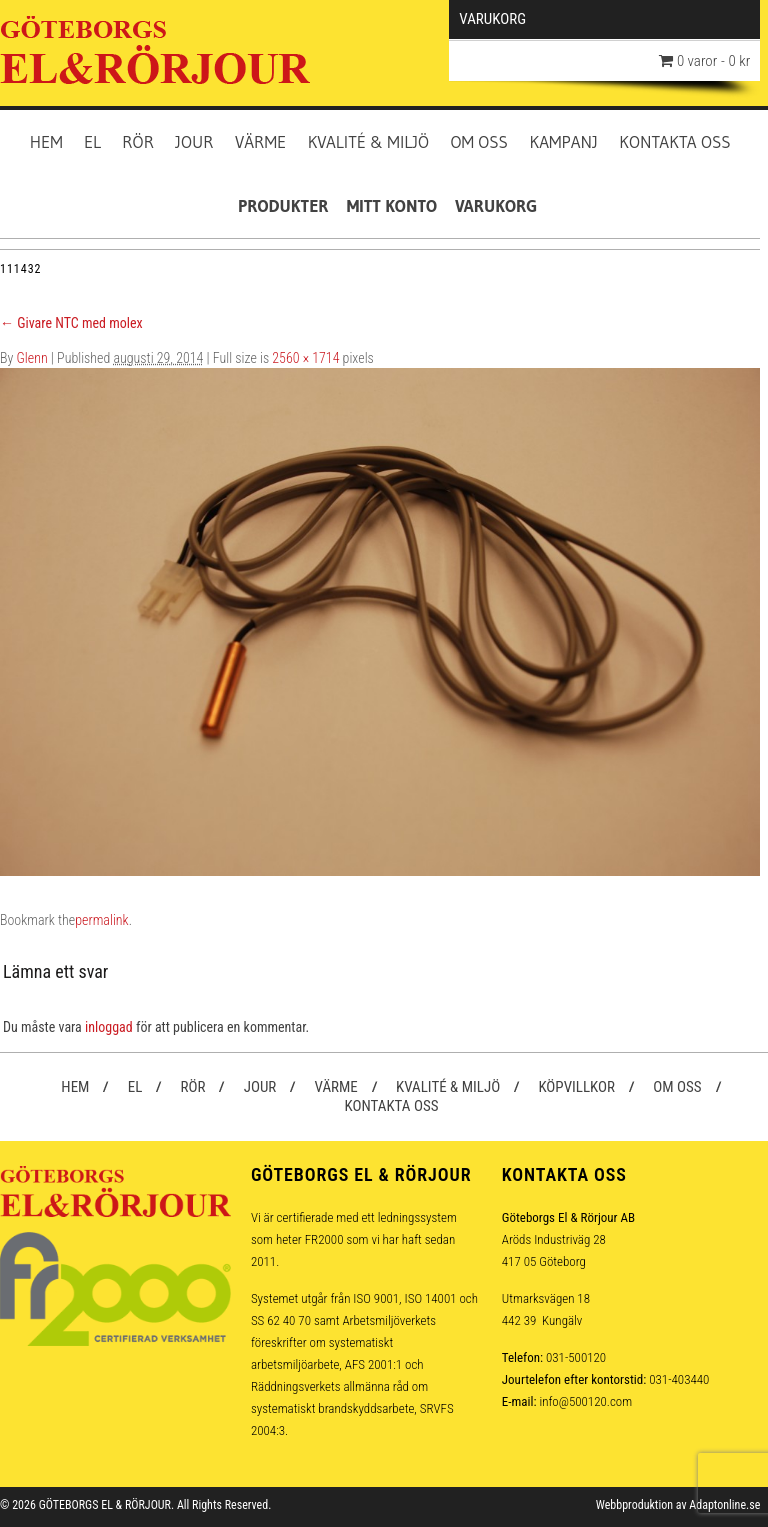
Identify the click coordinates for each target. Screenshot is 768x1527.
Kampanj (563, 141)
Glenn (32, 358)
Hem (46, 141)
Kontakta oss (675, 141)
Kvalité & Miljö (369, 141)
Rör (138, 141)
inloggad (109, 1027)
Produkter (283, 205)
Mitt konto (392, 205)
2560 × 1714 (305, 358)
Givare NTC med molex (71, 323)
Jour (194, 141)
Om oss (479, 141)
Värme (260, 141)
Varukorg (496, 205)
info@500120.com (585, 1401)
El (92, 141)
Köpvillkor (576, 1087)
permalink (101, 920)
